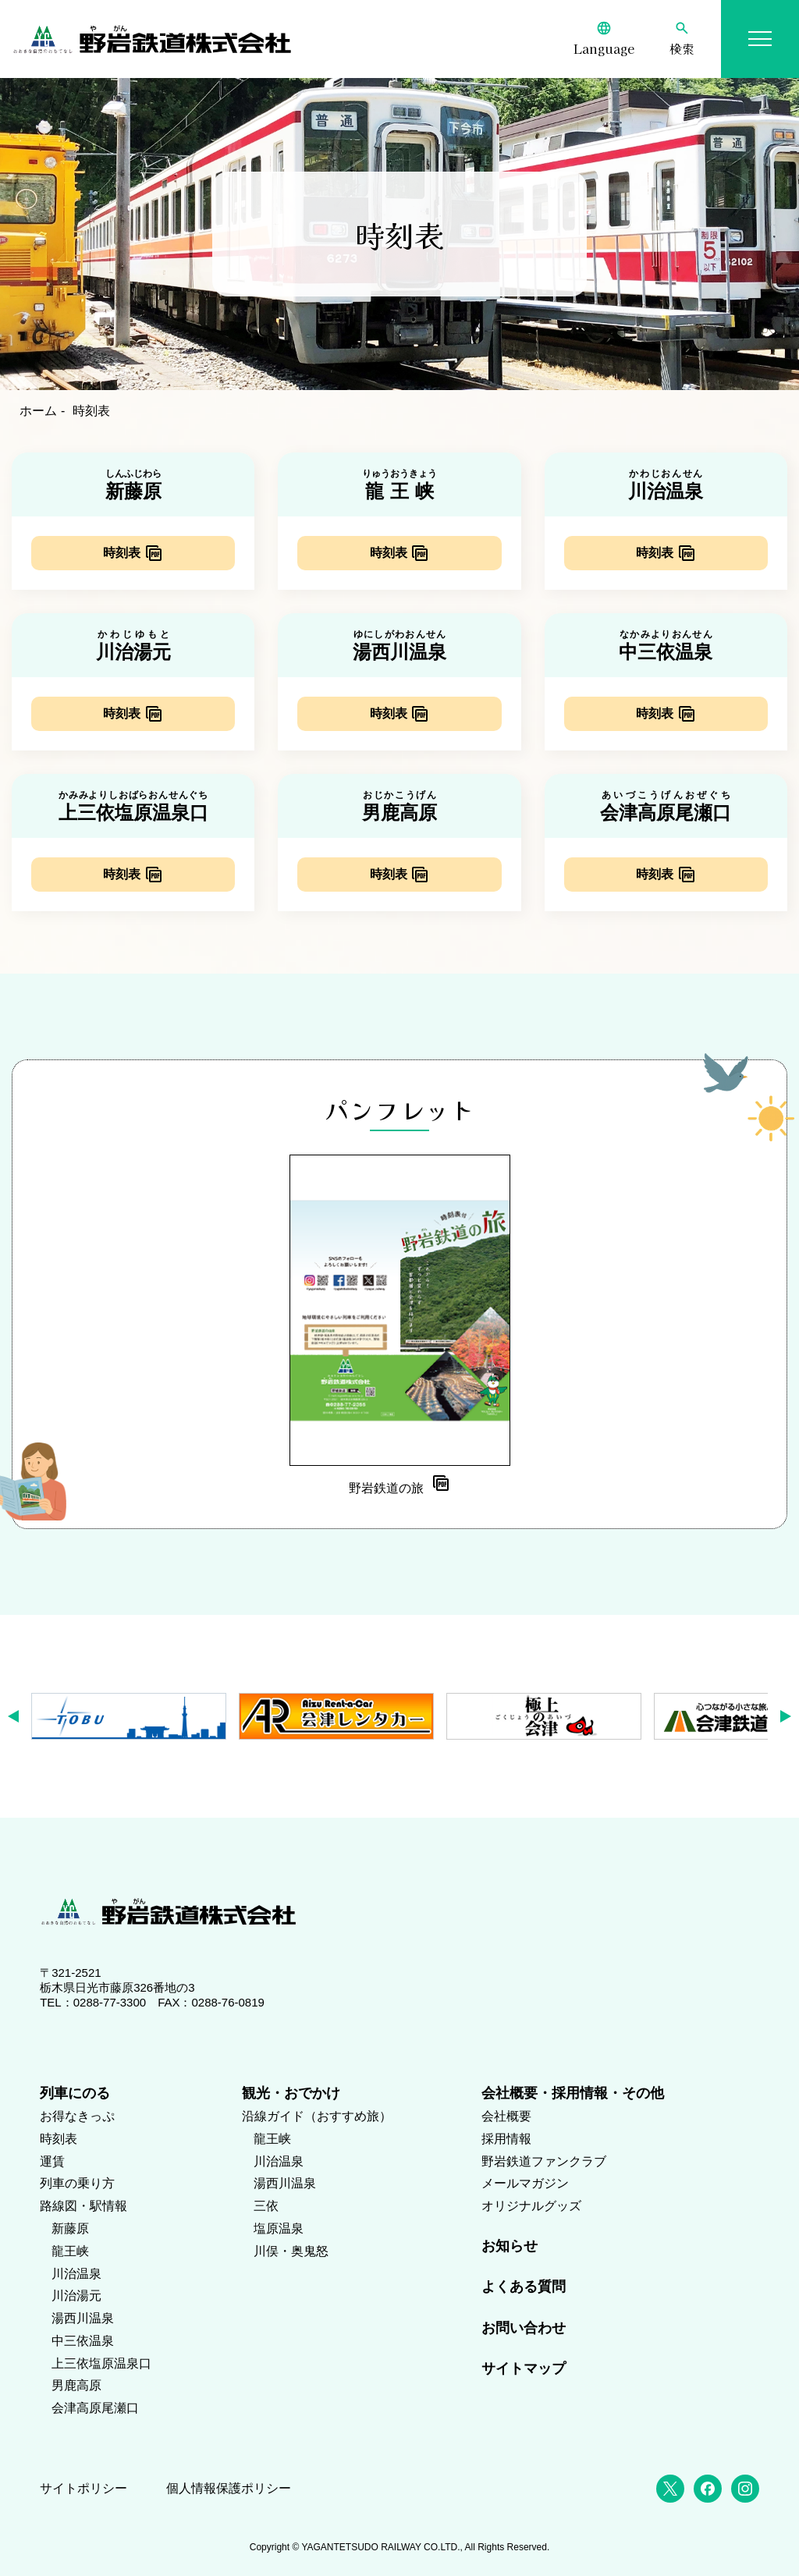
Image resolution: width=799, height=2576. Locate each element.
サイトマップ (523, 2368)
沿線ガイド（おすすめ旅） (317, 2116)
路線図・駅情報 (83, 2205)
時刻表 (58, 2138)
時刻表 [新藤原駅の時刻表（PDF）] (121, 552)
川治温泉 (76, 2273)
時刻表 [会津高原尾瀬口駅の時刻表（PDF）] (654, 874)
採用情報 (506, 2138)
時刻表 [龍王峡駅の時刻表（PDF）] (388, 552)
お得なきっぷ (77, 2116)
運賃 (52, 2161)
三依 (266, 2205)
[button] (18, 1716)
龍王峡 (70, 2251)
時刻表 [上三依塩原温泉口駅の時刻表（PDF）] (121, 874)
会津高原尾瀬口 (95, 2408)
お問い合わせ (523, 2328)
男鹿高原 (76, 2385)
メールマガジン (525, 2183)
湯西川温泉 (82, 2318)
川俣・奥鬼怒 (291, 2251)
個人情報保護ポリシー (228, 2488)
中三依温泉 (82, 2340)
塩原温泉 (279, 2228)
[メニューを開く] (760, 39)
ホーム (38, 410)
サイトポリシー (83, 2488)
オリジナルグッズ (531, 2205)
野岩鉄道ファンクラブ (543, 2161)
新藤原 (70, 2228)
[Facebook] (708, 2489)
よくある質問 (523, 2286)
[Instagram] (745, 2489)
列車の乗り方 (77, 2183)
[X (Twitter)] (670, 2489)
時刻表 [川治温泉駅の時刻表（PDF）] (654, 552)
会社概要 (506, 2116)
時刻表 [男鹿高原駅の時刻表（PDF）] (388, 874)
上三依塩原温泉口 (101, 2363)
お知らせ (509, 2246)
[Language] (604, 39)
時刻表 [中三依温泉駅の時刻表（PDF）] (654, 713)
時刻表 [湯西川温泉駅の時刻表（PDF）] (388, 713)
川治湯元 (76, 2295)
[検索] (682, 39)
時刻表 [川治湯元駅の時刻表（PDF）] (121, 713)
